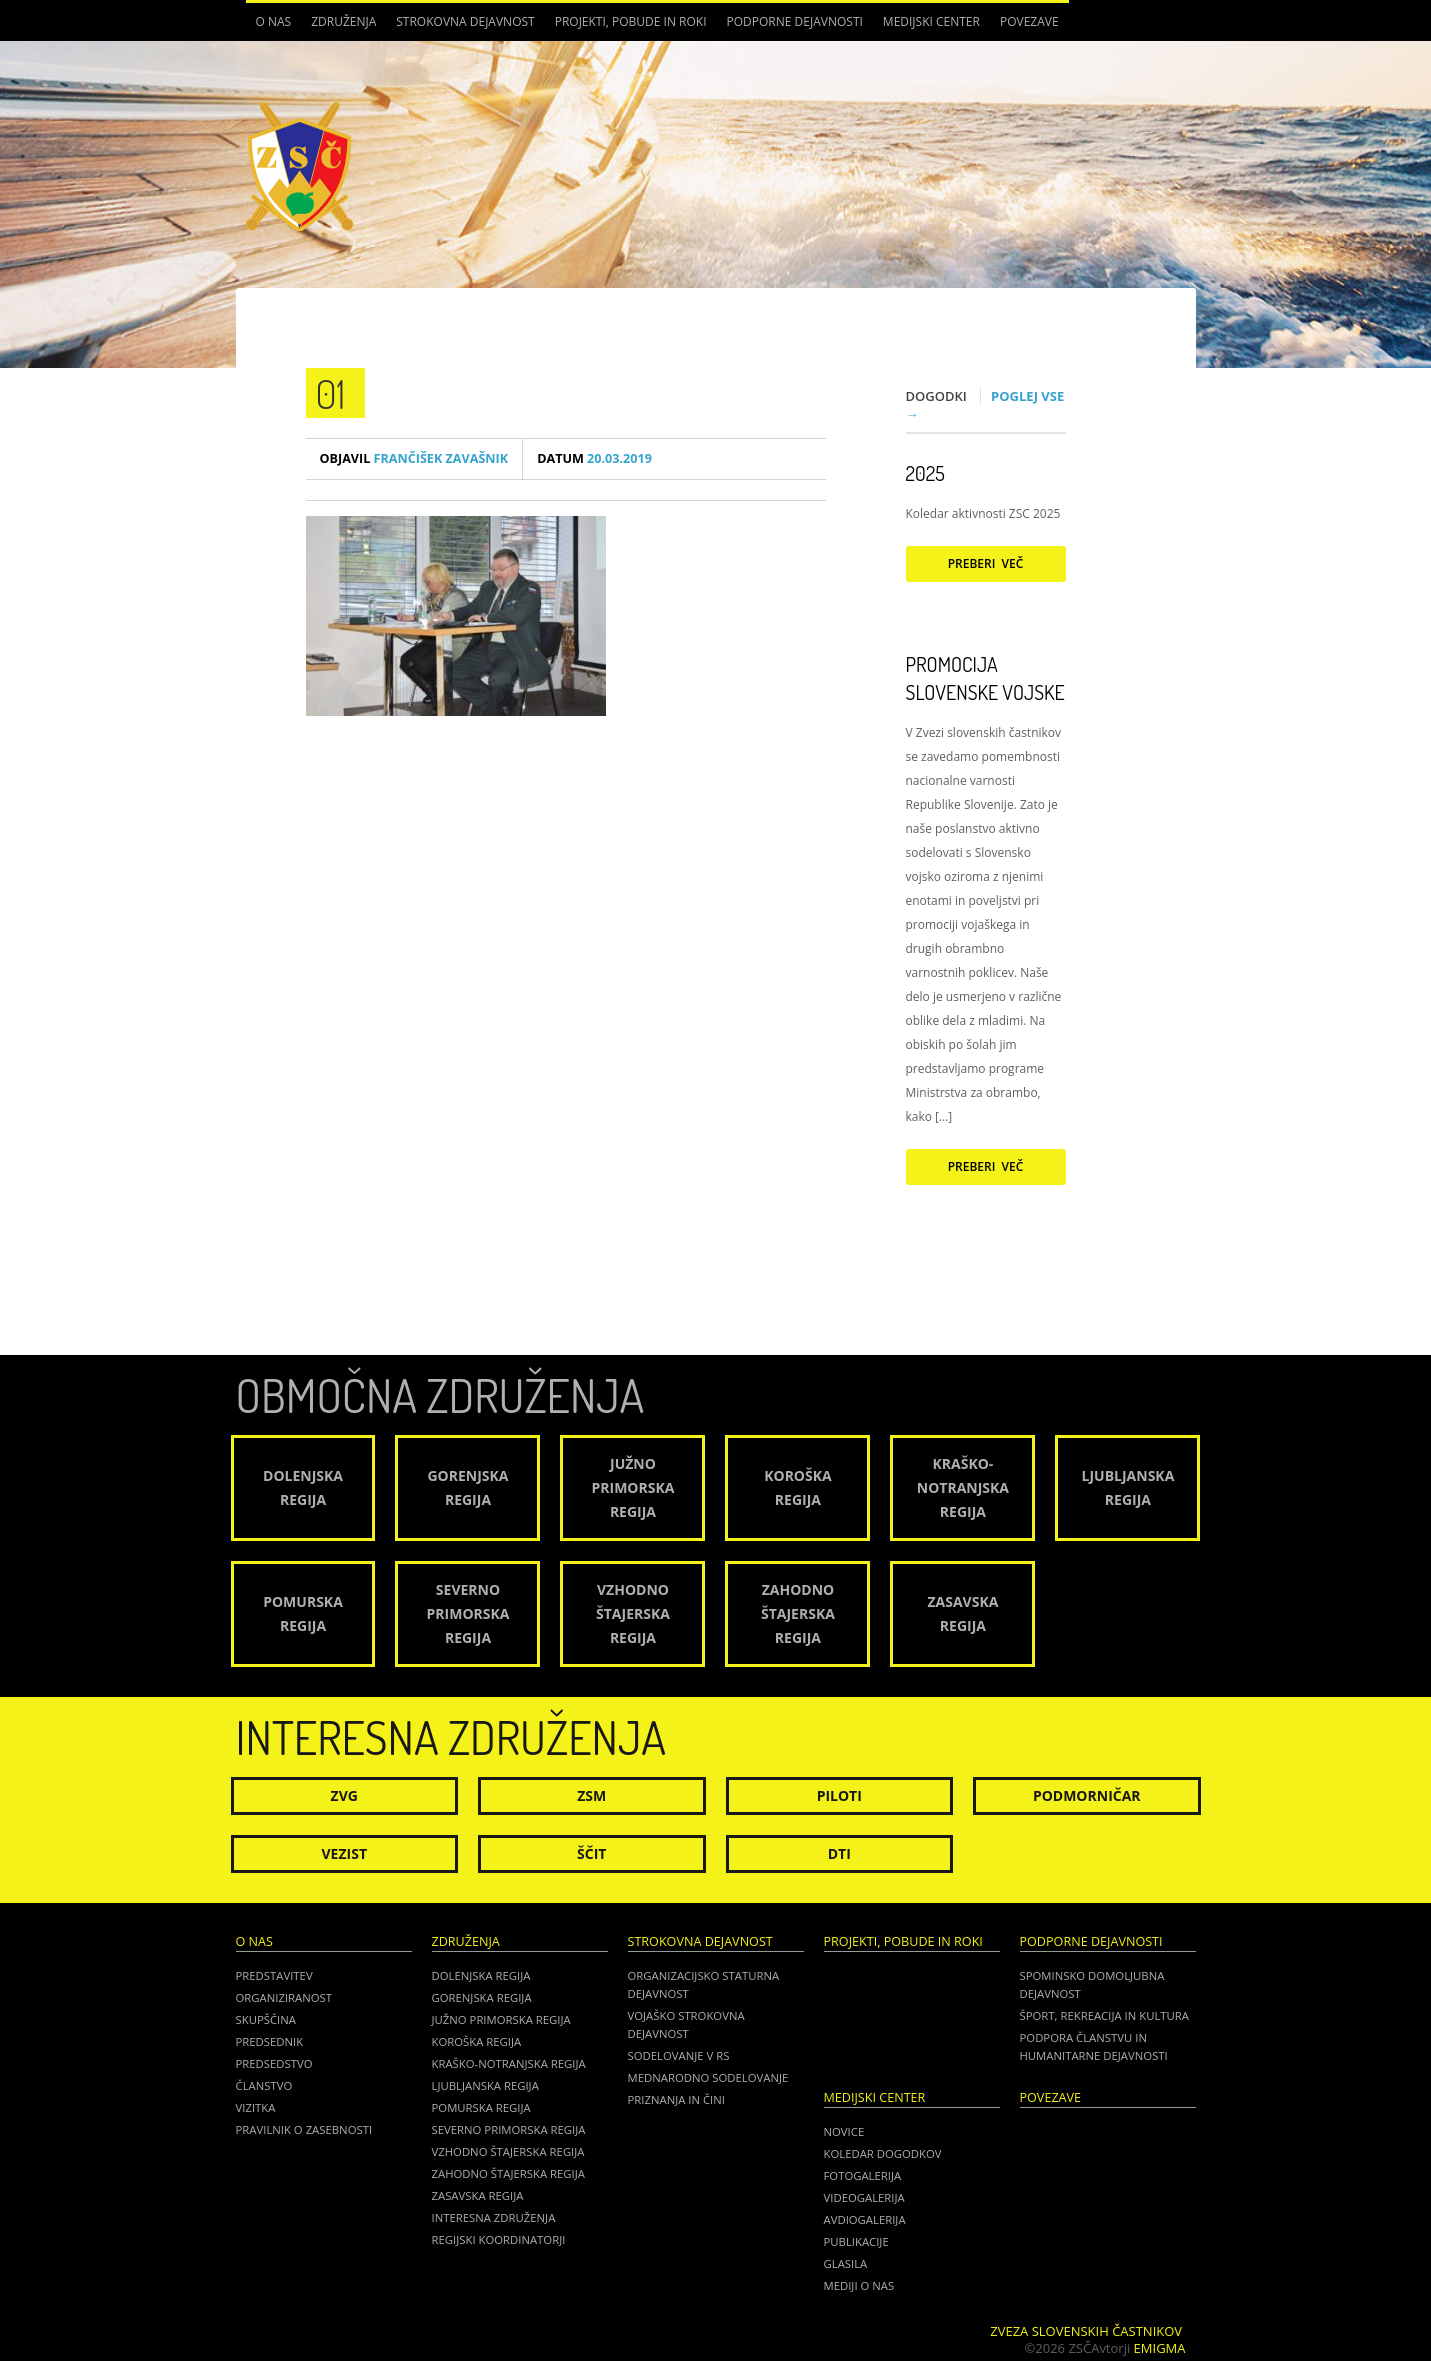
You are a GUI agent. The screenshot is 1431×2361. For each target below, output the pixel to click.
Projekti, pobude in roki (631, 21)
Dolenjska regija (481, 1975)
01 (331, 393)
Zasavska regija (478, 2195)
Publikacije (856, 2241)
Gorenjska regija (482, 1997)
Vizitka (256, 2107)
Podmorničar (1087, 1795)
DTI (839, 1853)
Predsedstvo (274, 2063)
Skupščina (266, 2019)
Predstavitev (274, 1975)
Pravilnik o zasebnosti (304, 2129)
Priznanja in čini (676, 2099)
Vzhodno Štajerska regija (508, 2151)
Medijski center (931, 21)
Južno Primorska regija (501, 2019)
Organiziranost (284, 1997)
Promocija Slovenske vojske (985, 678)
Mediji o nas (859, 2285)
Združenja (343, 21)
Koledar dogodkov (883, 2153)
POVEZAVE (1029, 21)
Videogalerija (864, 2197)
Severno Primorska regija (509, 2129)
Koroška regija (477, 2041)
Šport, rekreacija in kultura (1104, 2015)
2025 (925, 473)
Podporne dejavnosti (795, 21)
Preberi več (986, 563)
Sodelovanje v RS (679, 2055)
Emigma (1160, 2348)
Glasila (846, 2263)
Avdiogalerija (865, 2219)
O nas (274, 21)
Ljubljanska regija (485, 2085)
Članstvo (264, 2085)
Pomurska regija (481, 2107)
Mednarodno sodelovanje (708, 2077)
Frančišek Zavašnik (414, 458)
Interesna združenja (494, 2217)
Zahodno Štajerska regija (508, 2173)
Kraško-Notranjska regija (509, 2063)
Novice (844, 2131)
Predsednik (270, 2041)
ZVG (344, 1795)
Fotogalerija (863, 2175)
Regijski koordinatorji (499, 2239)
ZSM (591, 1795)
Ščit (591, 1853)
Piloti (839, 1795)
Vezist (345, 1853)
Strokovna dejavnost (465, 21)
